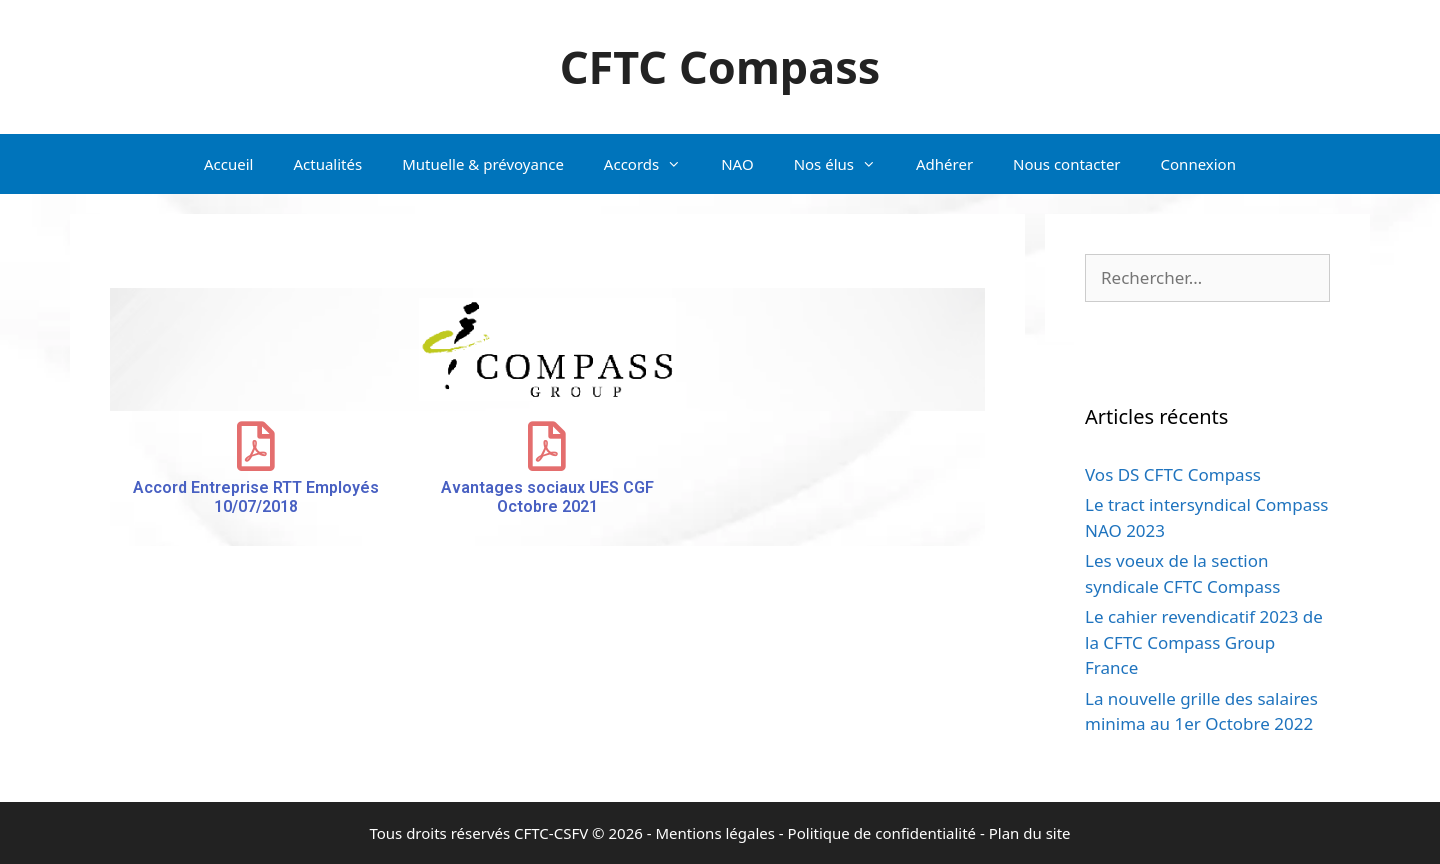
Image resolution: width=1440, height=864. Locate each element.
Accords (652, 164)
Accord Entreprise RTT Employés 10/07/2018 (256, 497)
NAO (737, 164)
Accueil (228, 164)
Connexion (1198, 164)
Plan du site (1030, 833)
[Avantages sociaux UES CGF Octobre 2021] (547, 446)
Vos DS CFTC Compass (1173, 474)
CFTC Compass (720, 66)
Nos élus (845, 164)
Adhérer (944, 164)
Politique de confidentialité (882, 833)
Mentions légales (715, 833)
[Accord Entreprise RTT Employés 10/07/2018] (256, 446)
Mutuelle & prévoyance (483, 164)
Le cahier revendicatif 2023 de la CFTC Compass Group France (1204, 642)
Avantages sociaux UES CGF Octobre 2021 (547, 497)
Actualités (327, 164)
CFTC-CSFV (551, 833)
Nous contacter (1066, 164)
